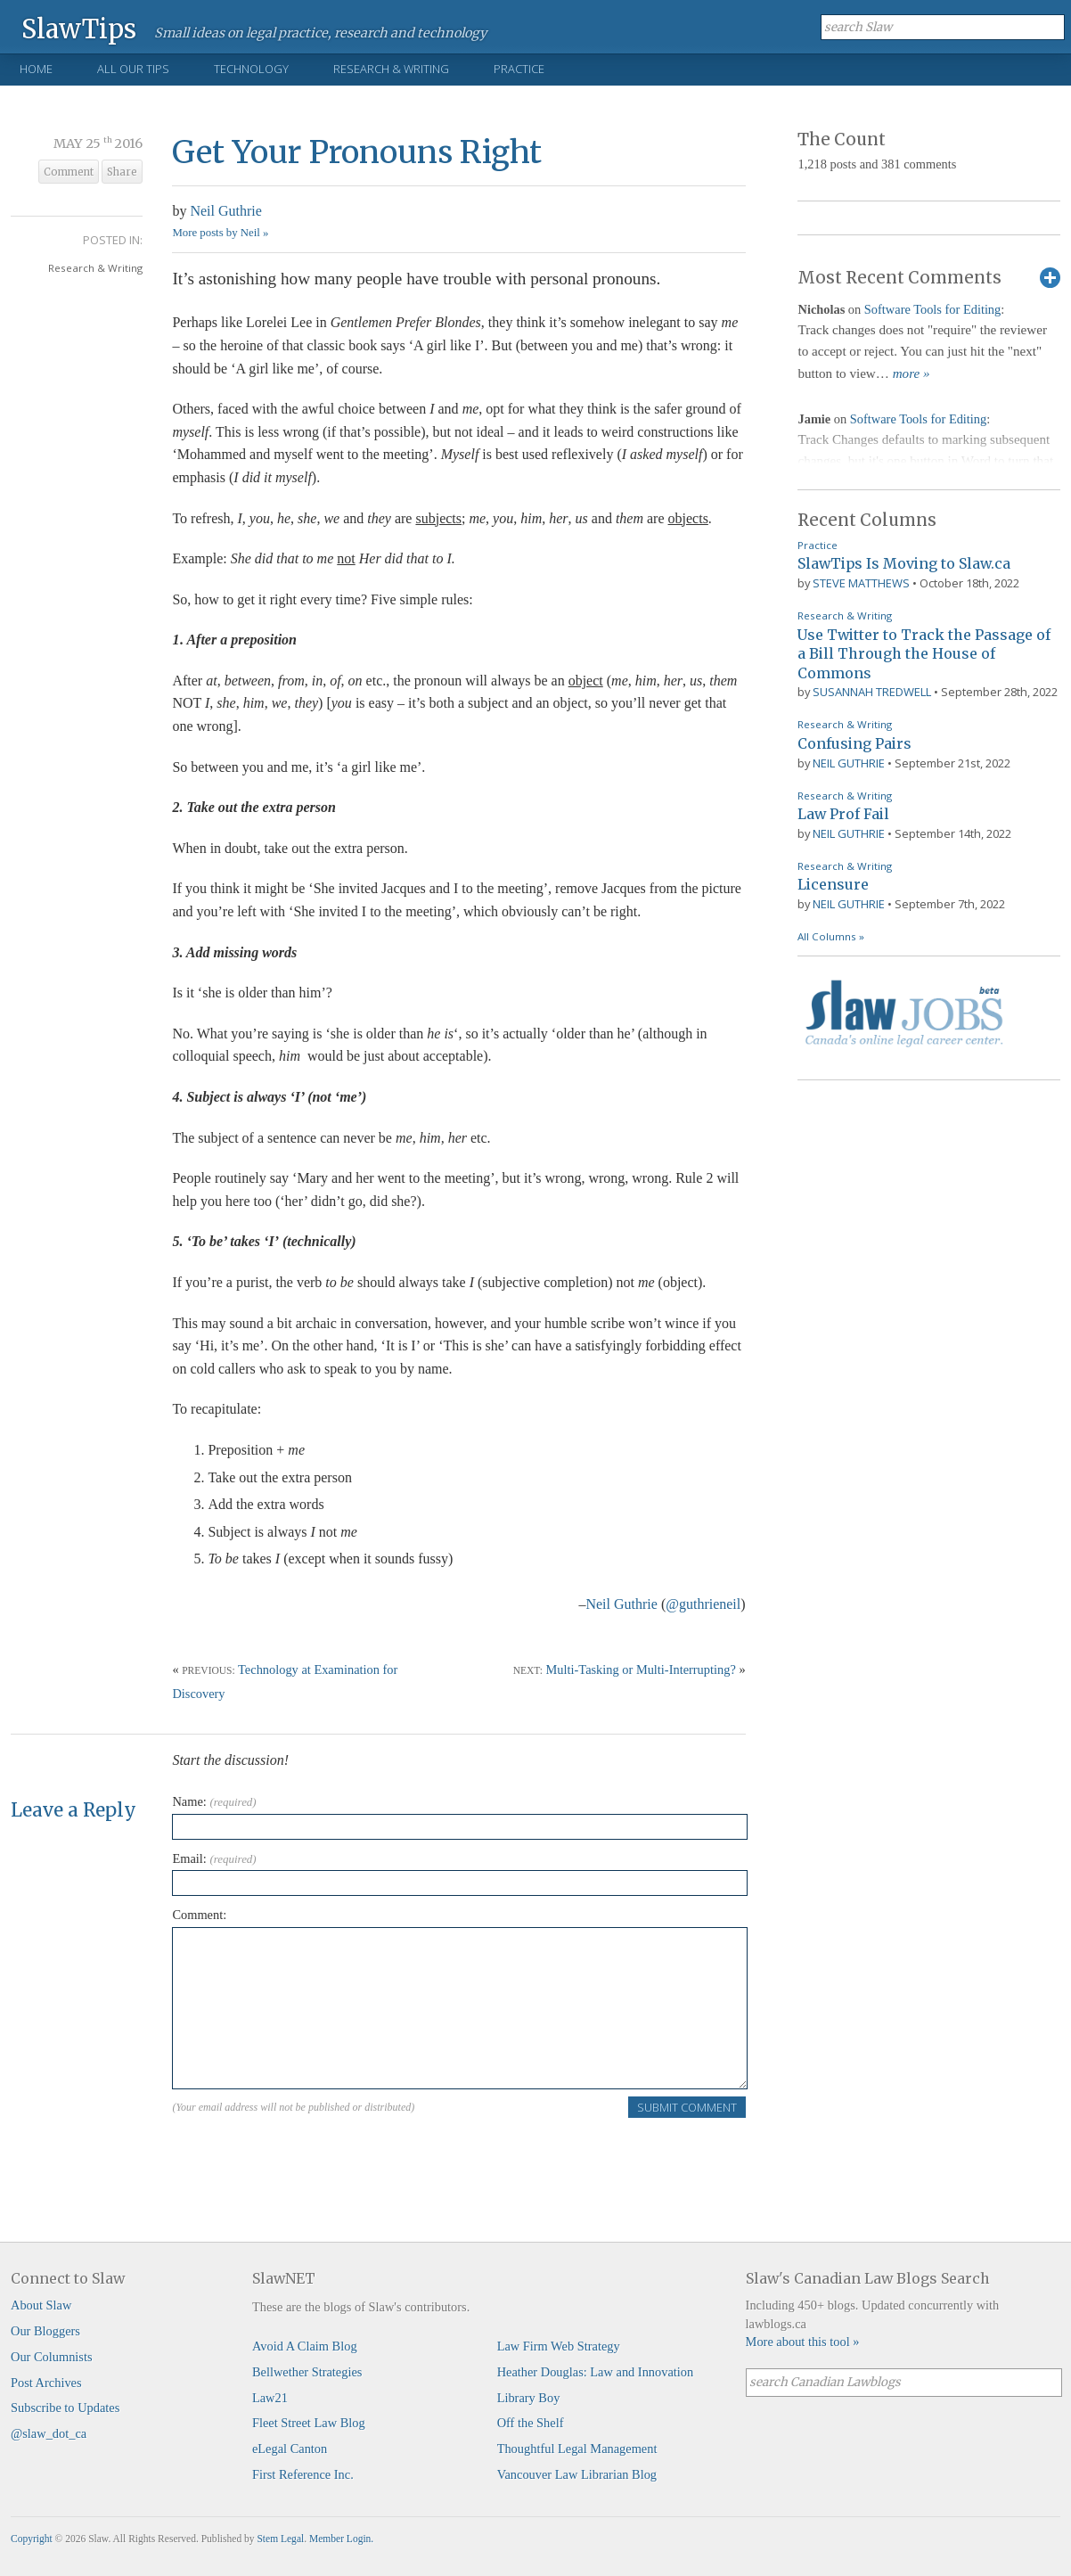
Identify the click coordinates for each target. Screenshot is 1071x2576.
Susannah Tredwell (872, 692)
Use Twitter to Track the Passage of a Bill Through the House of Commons (924, 654)
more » (911, 373)
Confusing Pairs (854, 743)
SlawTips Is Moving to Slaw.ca (903, 563)
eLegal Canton (289, 2448)
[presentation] (307, 2153)
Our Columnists (52, 2357)
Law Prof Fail (843, 814)
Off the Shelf (530, 2423)
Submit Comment (687, 2107)
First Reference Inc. (303, 2474)
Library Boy (528, 2398)
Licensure (833, 884)
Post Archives (46, 2382)
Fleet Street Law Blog (308, 2423)
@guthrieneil (703, 1604)
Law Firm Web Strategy (558, 2346)
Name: (214, 1801)
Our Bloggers (45, 2331)
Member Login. (341, 2538)
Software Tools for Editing (932, 309)
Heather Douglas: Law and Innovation (595, 2372)
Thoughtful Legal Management (577, 2448)
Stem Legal (280, 2538)
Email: (214, 1858)
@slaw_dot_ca (48, 2433)
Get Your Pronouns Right (357, 152)
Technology (251, 69)
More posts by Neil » (220, 232)
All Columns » (830, 936)
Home (36, 69)
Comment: (199, 1914)
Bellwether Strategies (307, 2372)
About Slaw (41, 2305)
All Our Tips (133, 69)
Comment (69, 172)
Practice (519, 69)
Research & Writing (391, 69)
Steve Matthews (861, 583)
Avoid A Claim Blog (304, 2346)
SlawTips (78, 28)
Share (122, 172)
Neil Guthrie (225, 210)
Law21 (270, 2398)
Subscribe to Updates (65, 2407)
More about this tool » (803, 2341)
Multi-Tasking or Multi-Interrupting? (641, 1669)
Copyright (32, 2538)
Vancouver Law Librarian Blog (577, 2474)
